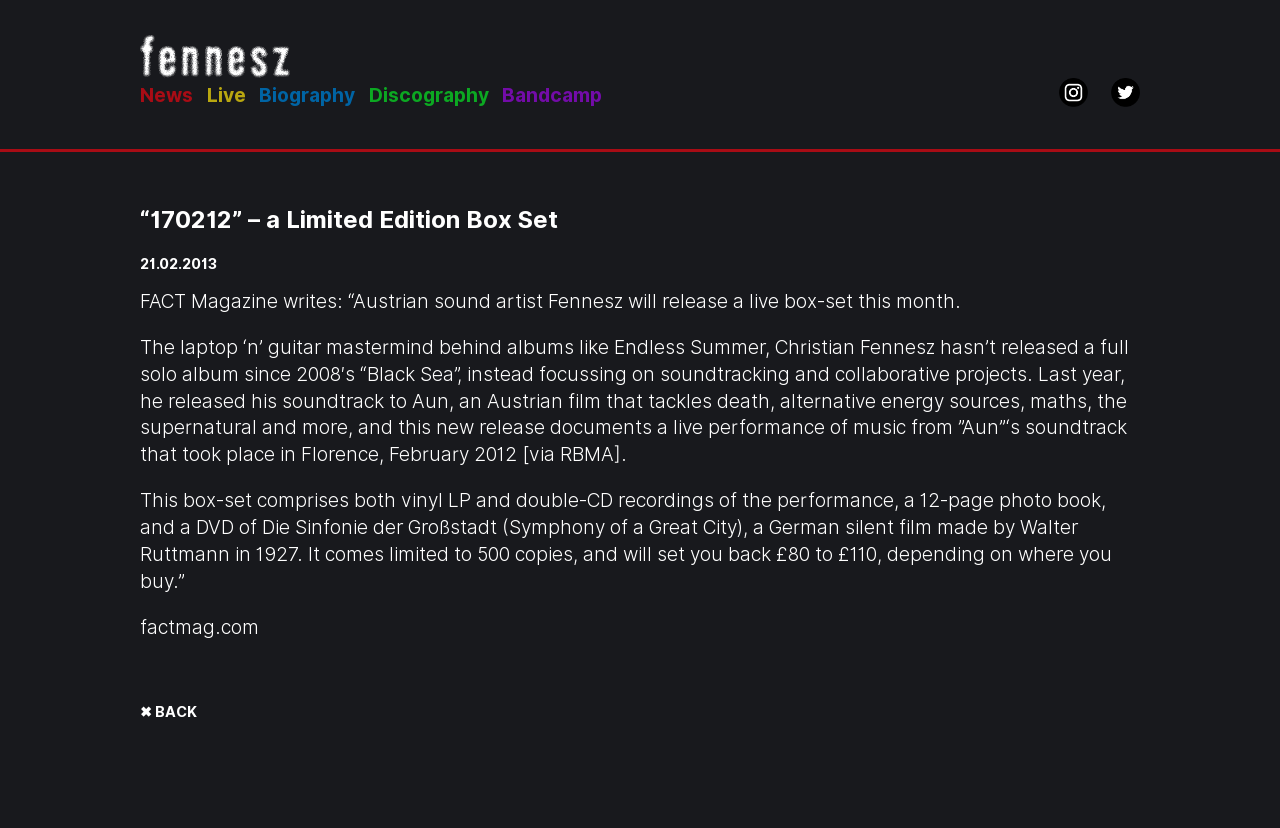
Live (226, 95)
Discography (429, 95)
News (166, 95)
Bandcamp (552, 95)
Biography (307, 95)
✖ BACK (168, 711)
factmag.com (199, 627)
